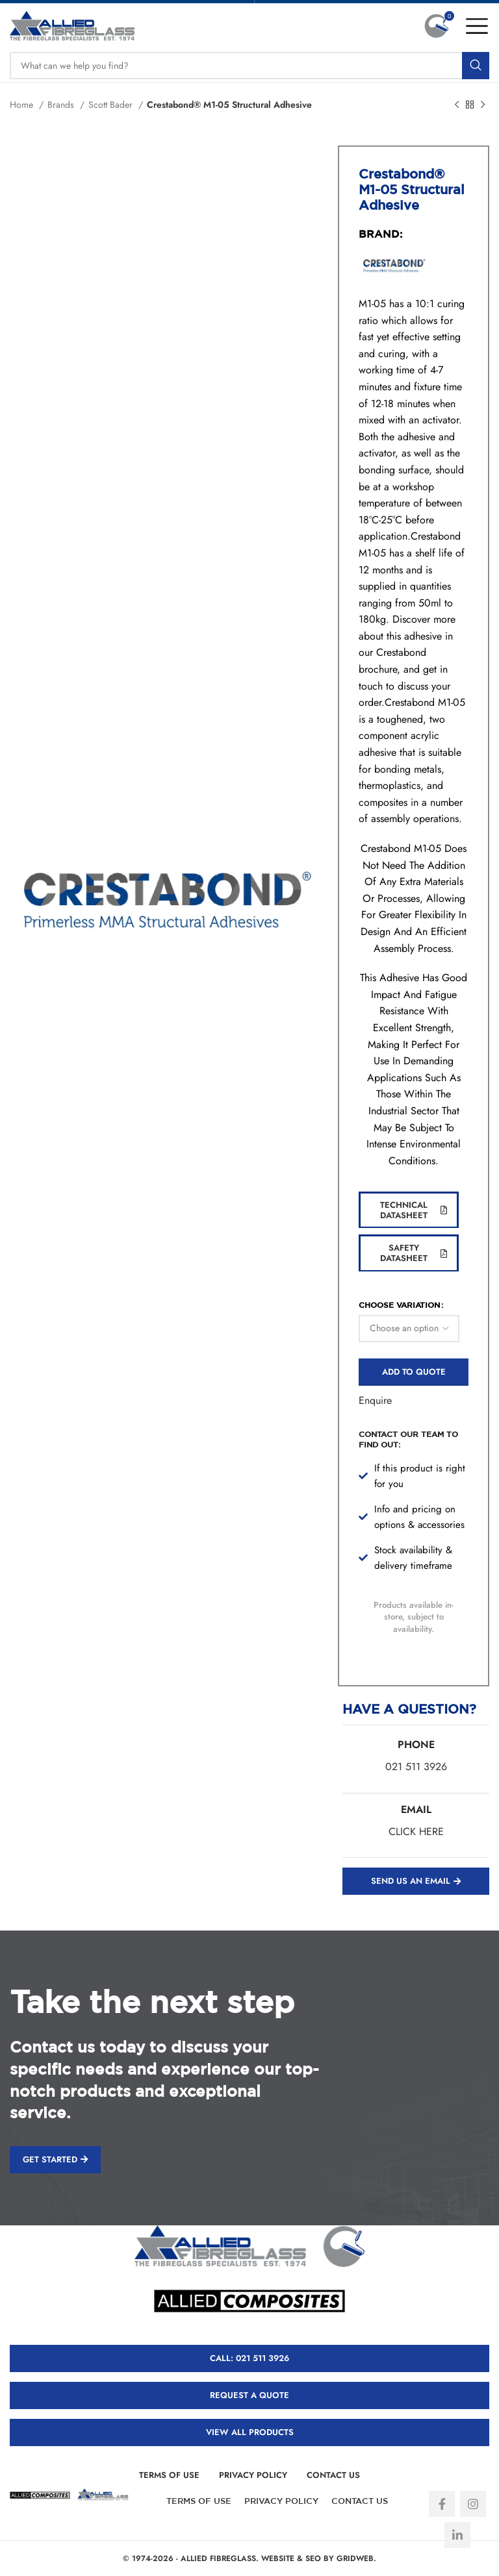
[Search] (249, 65)
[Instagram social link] (473, 2504)
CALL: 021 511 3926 (249, 2358)
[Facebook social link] (442, 2504)
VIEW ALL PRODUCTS (250, 2432)
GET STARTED (55, 2159)
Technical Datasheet (413, 1210)
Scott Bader (111, 104)
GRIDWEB (355, 2558)
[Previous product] (456, 105)
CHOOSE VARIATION (399, 1304)
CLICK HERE (416, 1831)
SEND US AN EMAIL (416, 1881)
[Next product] (482, 105)
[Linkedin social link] (457, 2535)
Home (23, 104)
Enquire (375, 1400)
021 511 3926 (416, 1766)
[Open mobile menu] (477, 26)
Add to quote (414, 1372)
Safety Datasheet (413, 1253)
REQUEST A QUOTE (249, 2395)
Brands (62, 104)
